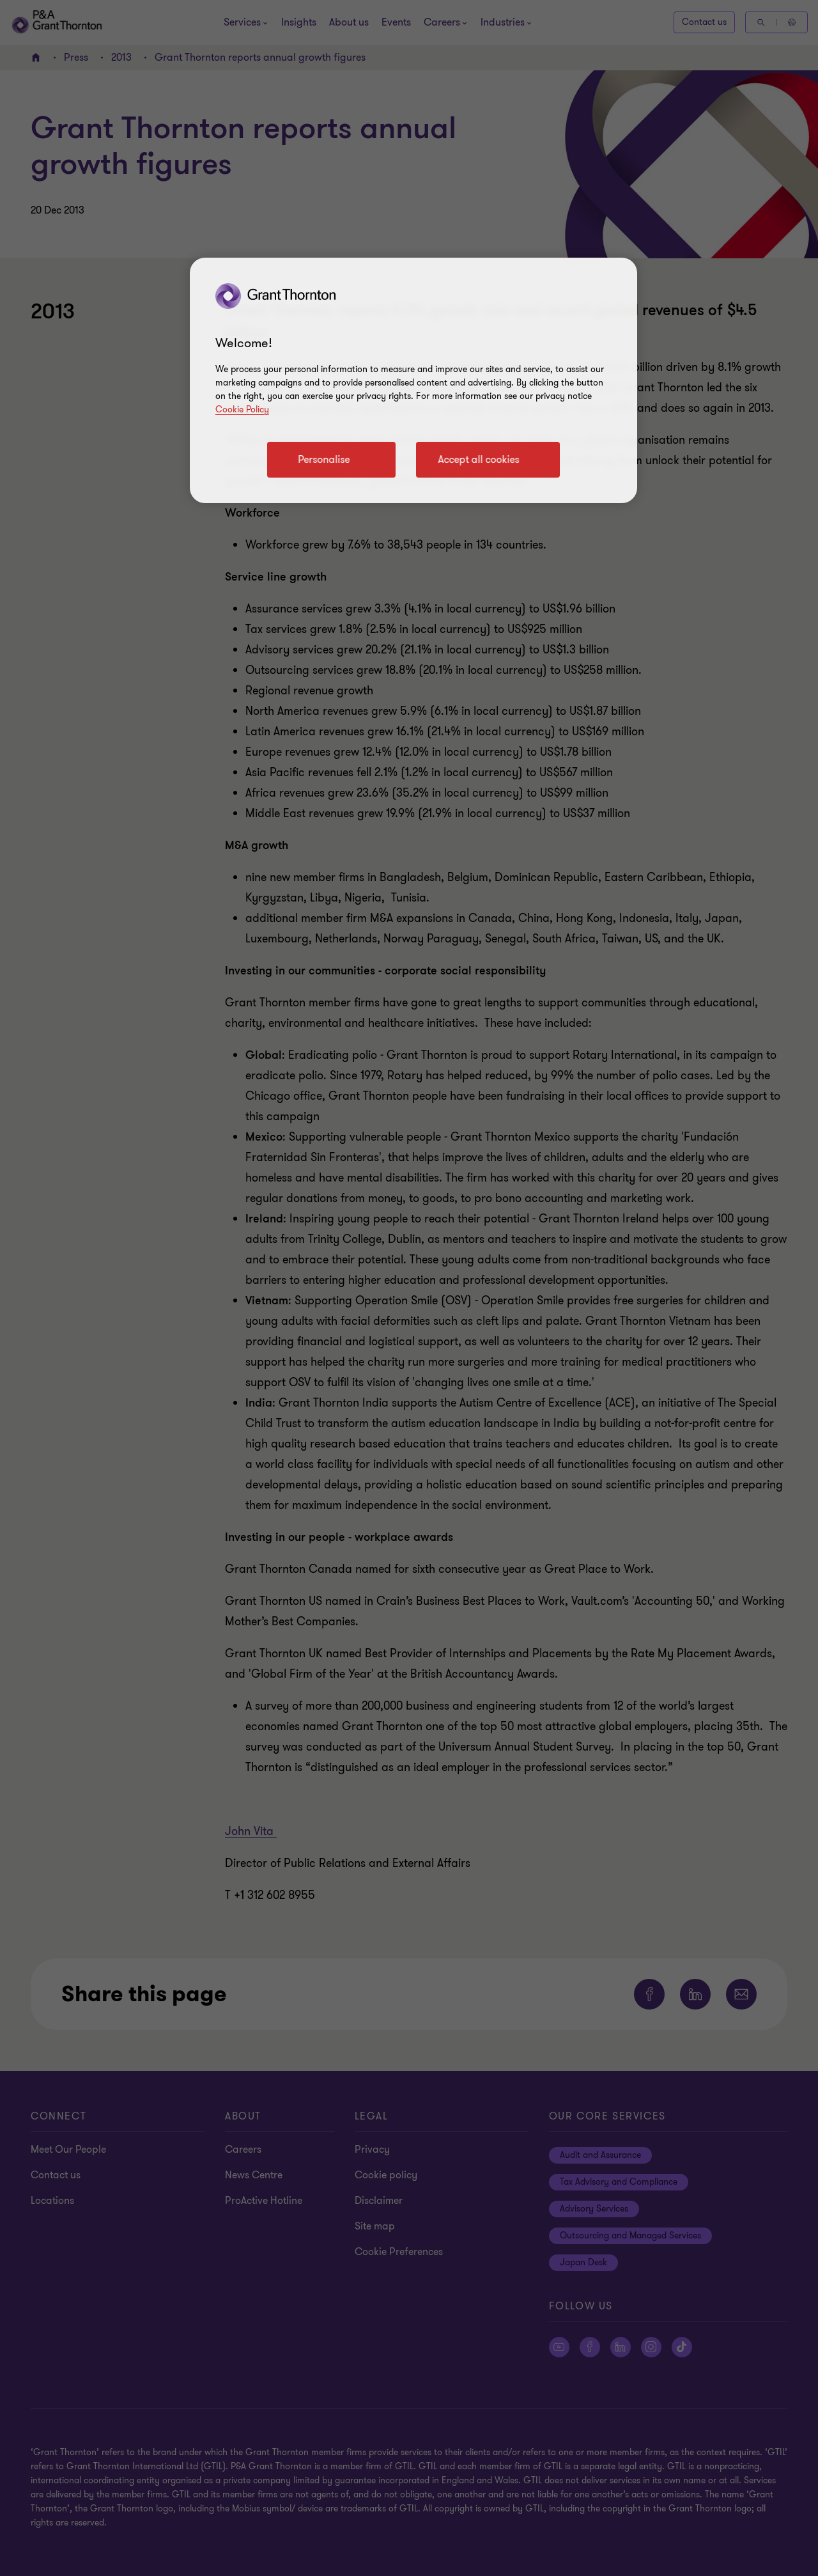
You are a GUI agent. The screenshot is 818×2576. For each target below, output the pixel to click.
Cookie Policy (242, 409)
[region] (413, 380)
